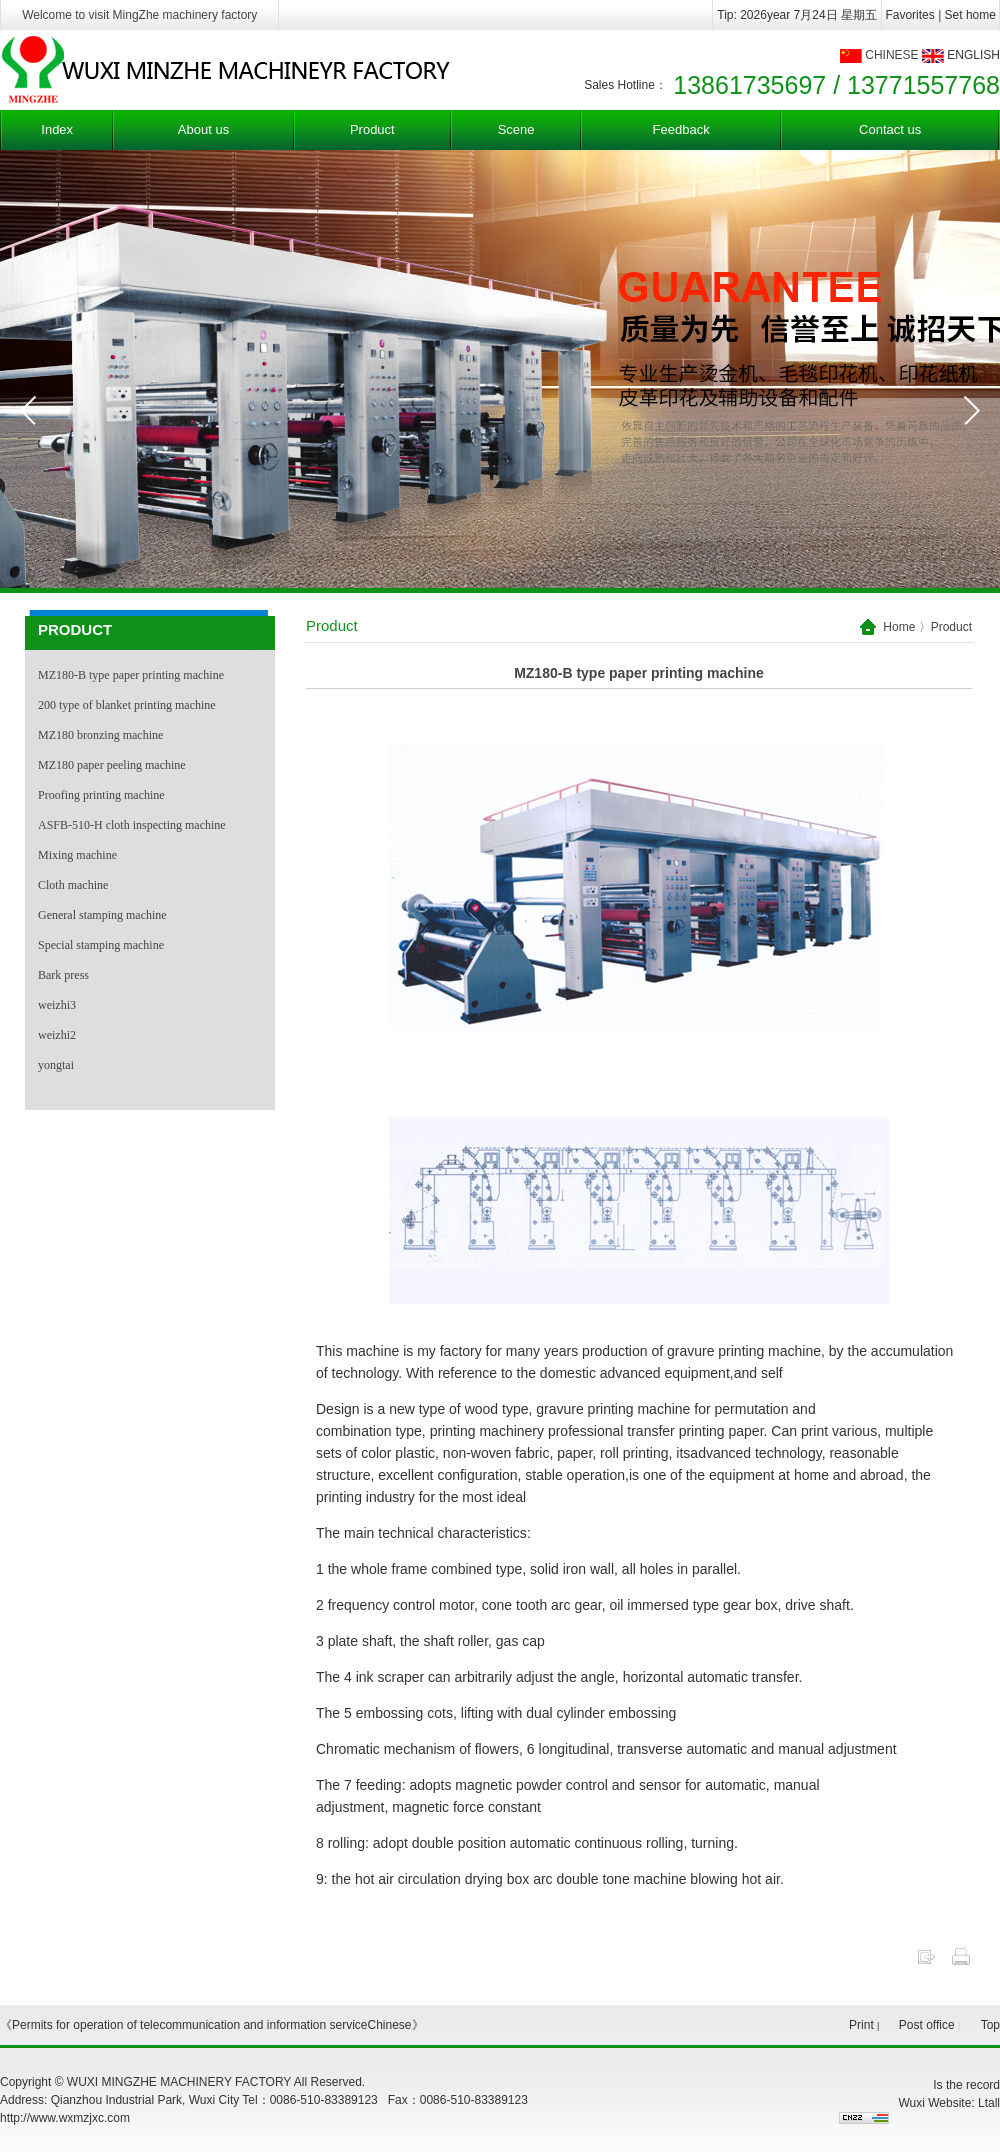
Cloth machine (73, 885)
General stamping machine (102, 915)
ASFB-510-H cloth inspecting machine (132, 825)
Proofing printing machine (101, 795)
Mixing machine (77, 855)
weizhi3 (57, 1005)
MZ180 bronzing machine (100, 735)
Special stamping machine (101, 945)
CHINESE (891, 55)
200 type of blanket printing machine (127, 705)
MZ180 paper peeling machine (112, 765)
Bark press (63, 975)
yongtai (56, 1065)
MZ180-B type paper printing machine (131, 675)
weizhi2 (57, 1035)
